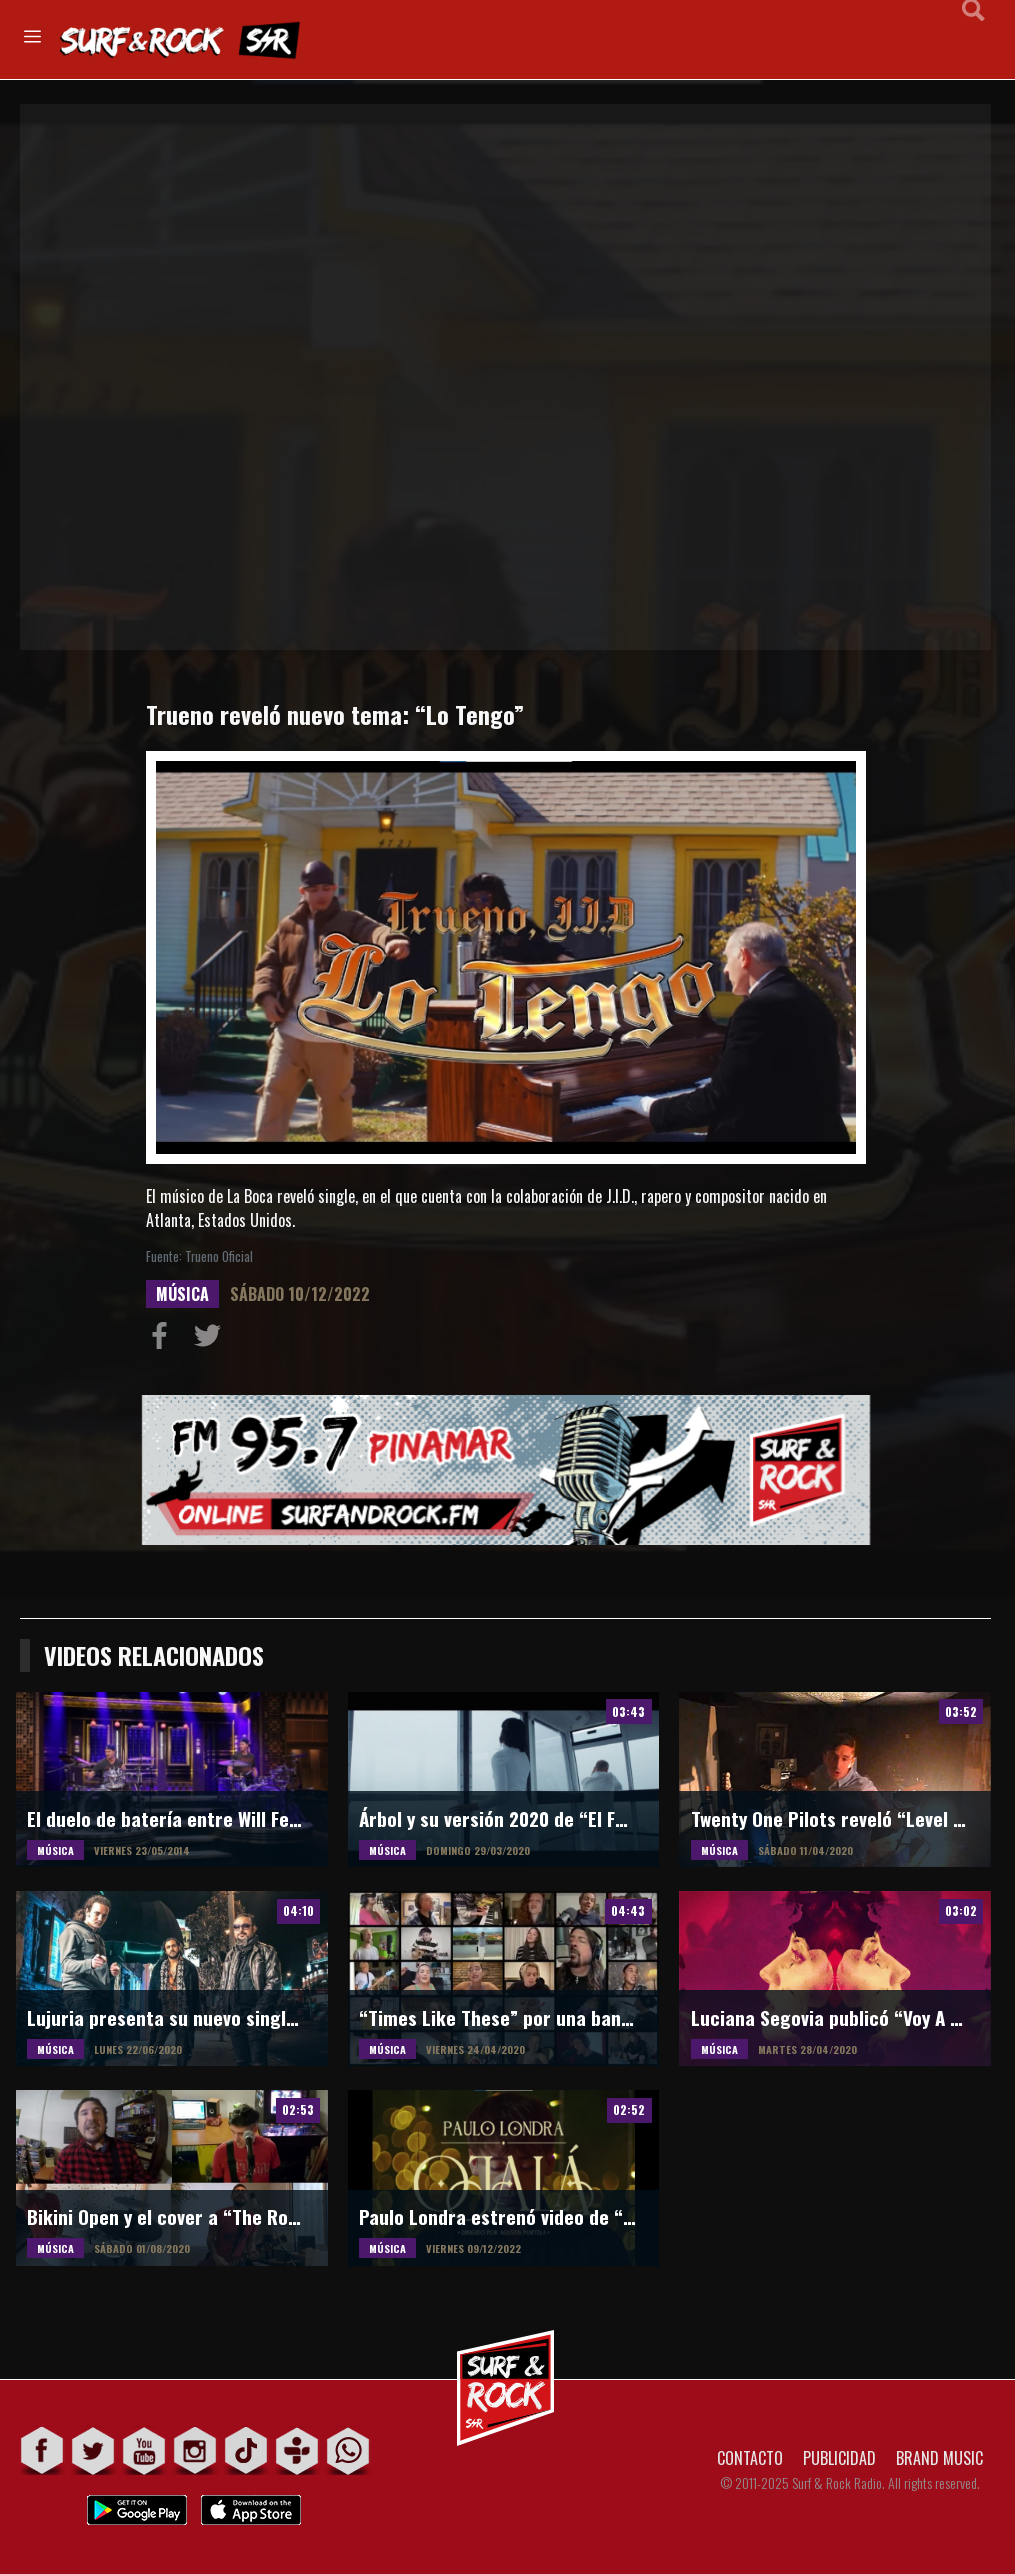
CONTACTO (750, 2458)
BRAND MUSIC (939, 2458)
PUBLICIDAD (839, 2458)
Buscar (973, 38)
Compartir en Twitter (212, 1340)
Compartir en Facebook (164, 1340)
